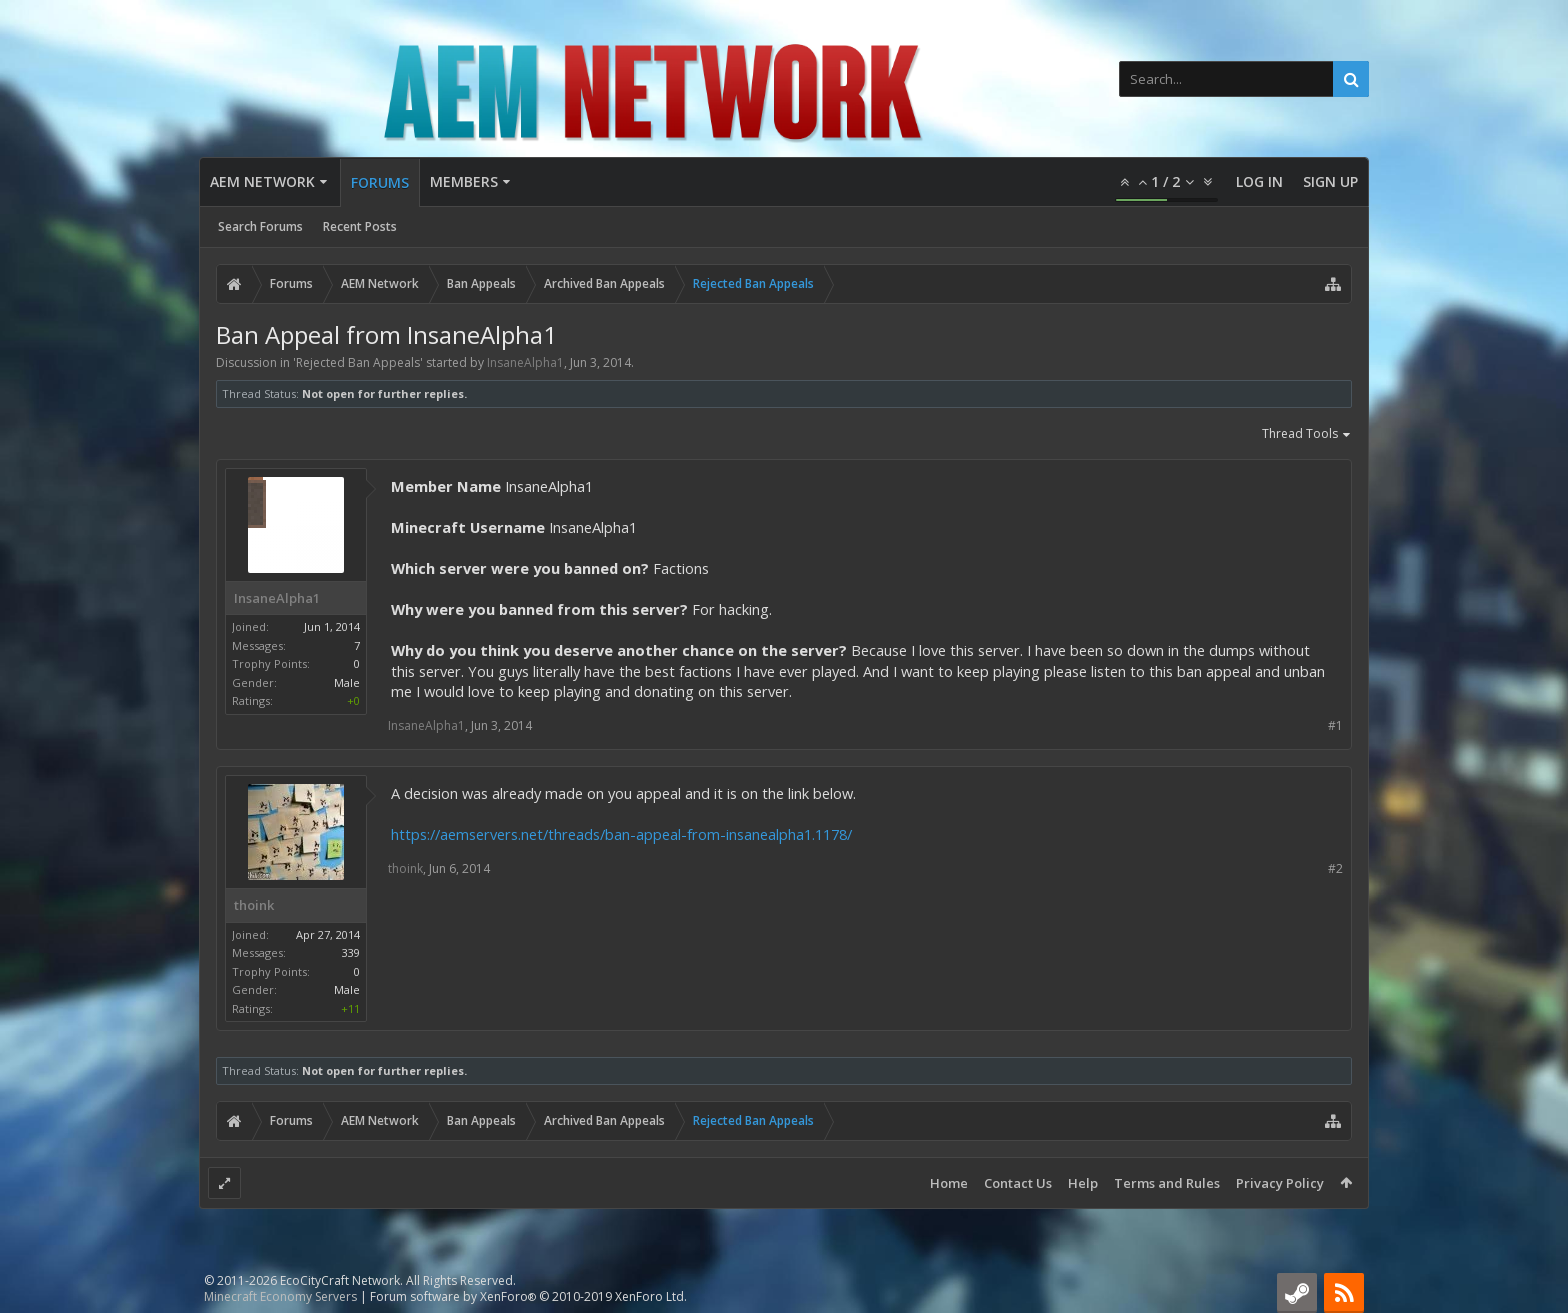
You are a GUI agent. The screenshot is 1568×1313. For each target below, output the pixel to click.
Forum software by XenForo (528, 1296)
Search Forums (260, 226)
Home (949, 1183)
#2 (1335, 868)
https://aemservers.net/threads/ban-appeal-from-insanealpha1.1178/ (621, 834)
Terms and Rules (1167, 1183)
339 (351, 952)
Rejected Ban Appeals (358, 362)
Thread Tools (1307, 435)
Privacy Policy (1280, 1183)
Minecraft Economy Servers (280, 1296)
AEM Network (262, 181)
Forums (380, 182)
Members (464, 181)
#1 (1335, 725)
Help (1083, 1183)
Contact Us (1018, 1183)
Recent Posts (360, 226)
